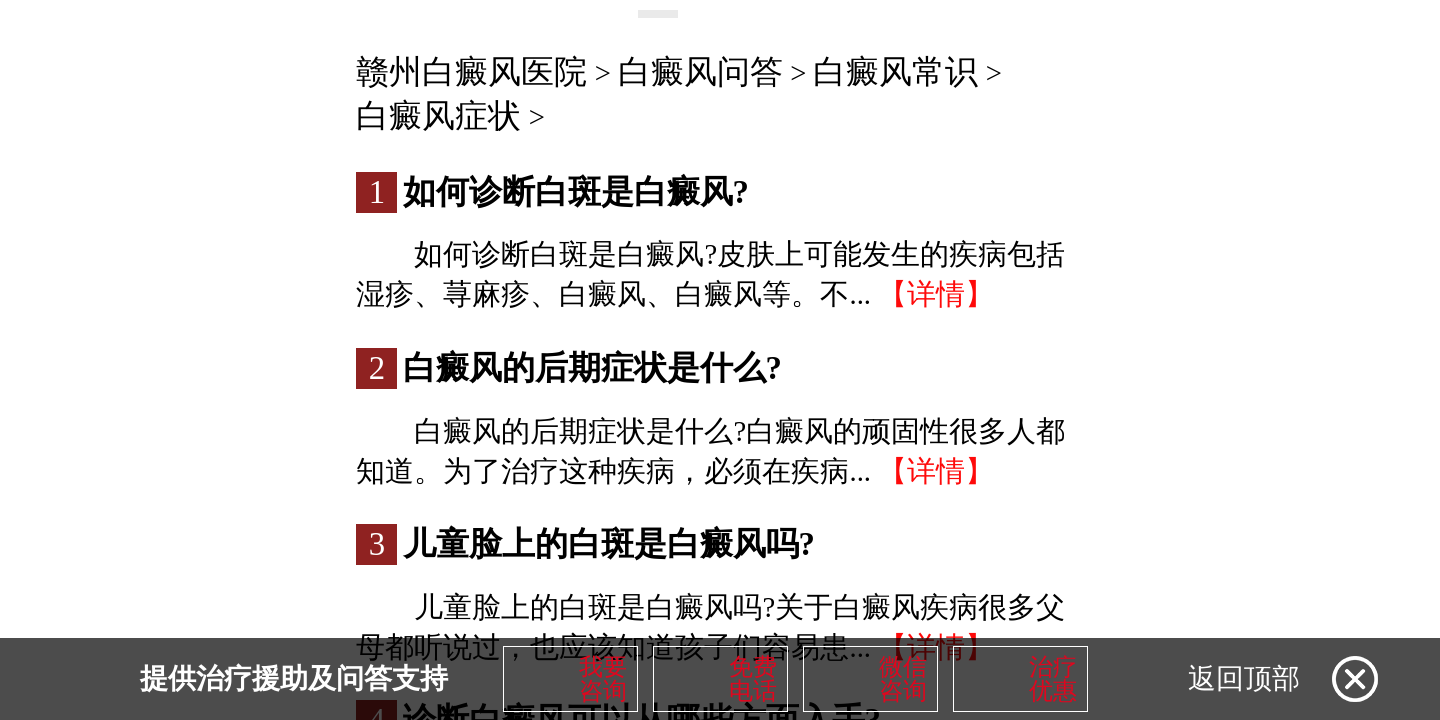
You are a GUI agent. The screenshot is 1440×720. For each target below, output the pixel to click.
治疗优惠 (1053, 679)
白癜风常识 (895, 72)
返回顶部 (1244, 678)
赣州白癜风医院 (471, 72)
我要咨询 (603, 679)
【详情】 (936, 294)
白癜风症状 (438, 116)
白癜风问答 (700, 72)
